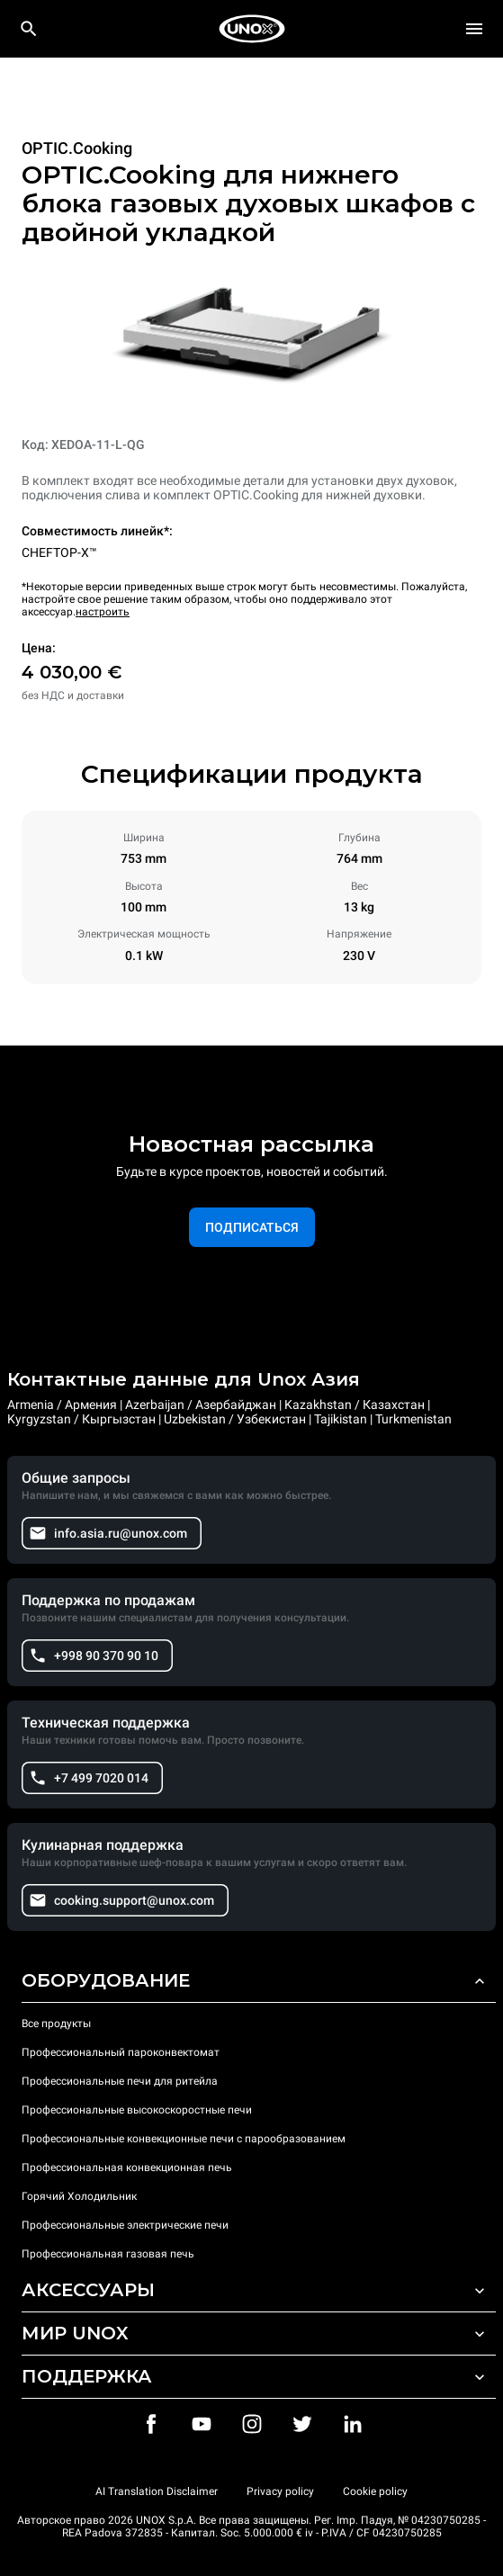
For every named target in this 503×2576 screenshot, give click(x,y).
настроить (103, 612)
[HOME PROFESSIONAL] (252, 28)
